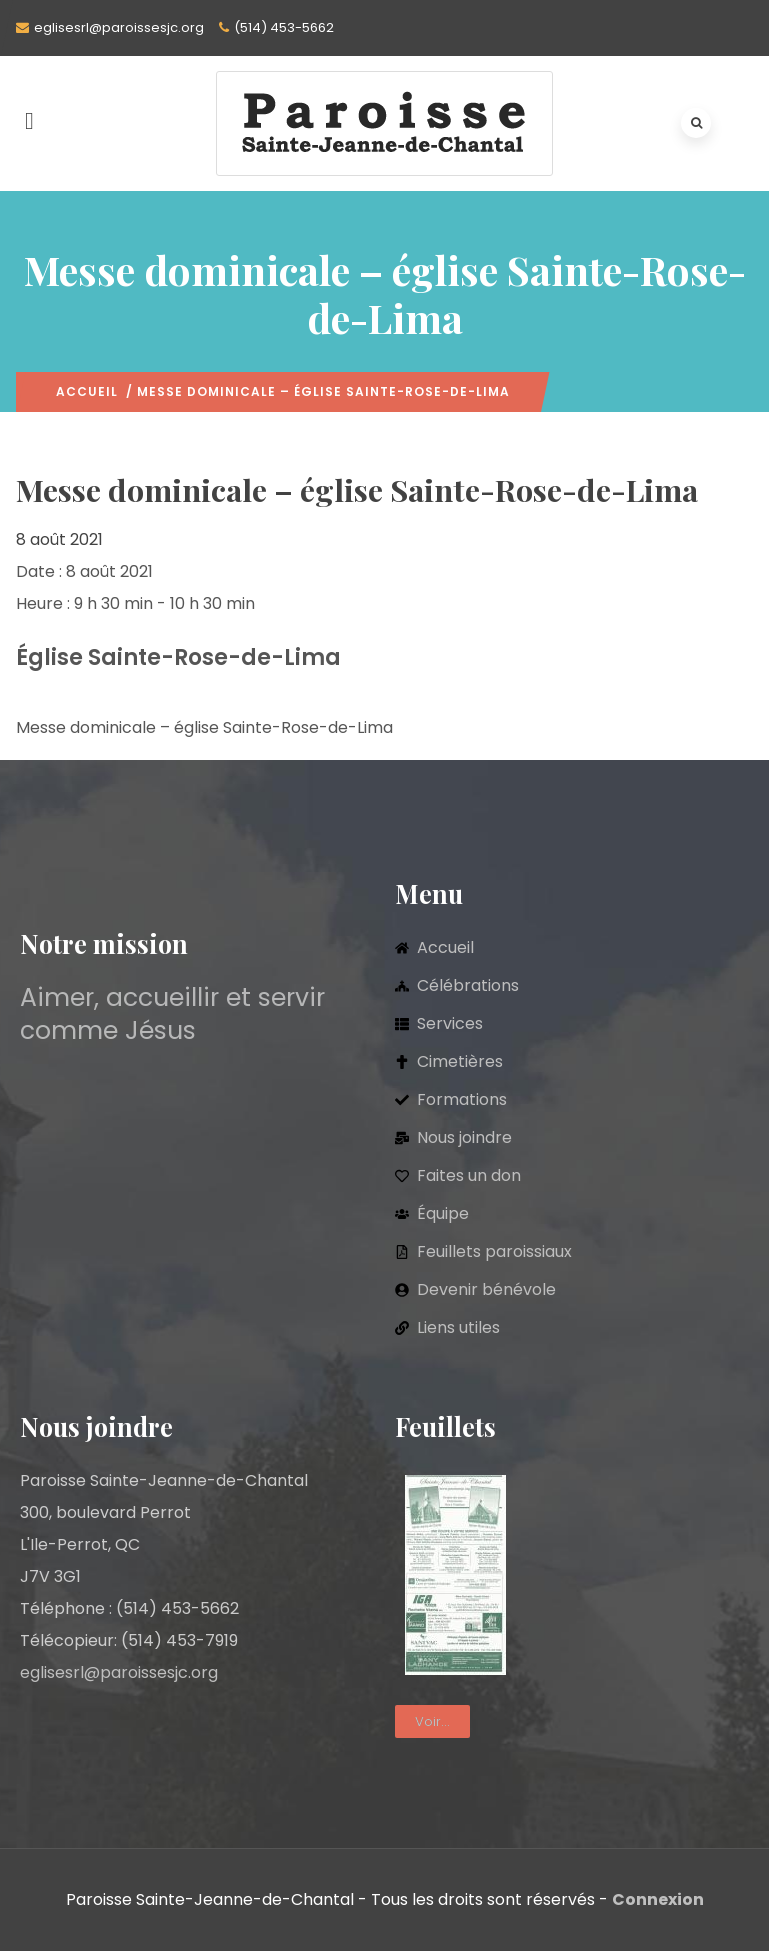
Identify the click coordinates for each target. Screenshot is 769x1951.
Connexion (658, 1899)
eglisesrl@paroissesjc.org (119, 27)
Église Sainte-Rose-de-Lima (178, 657)
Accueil (87, 391)
